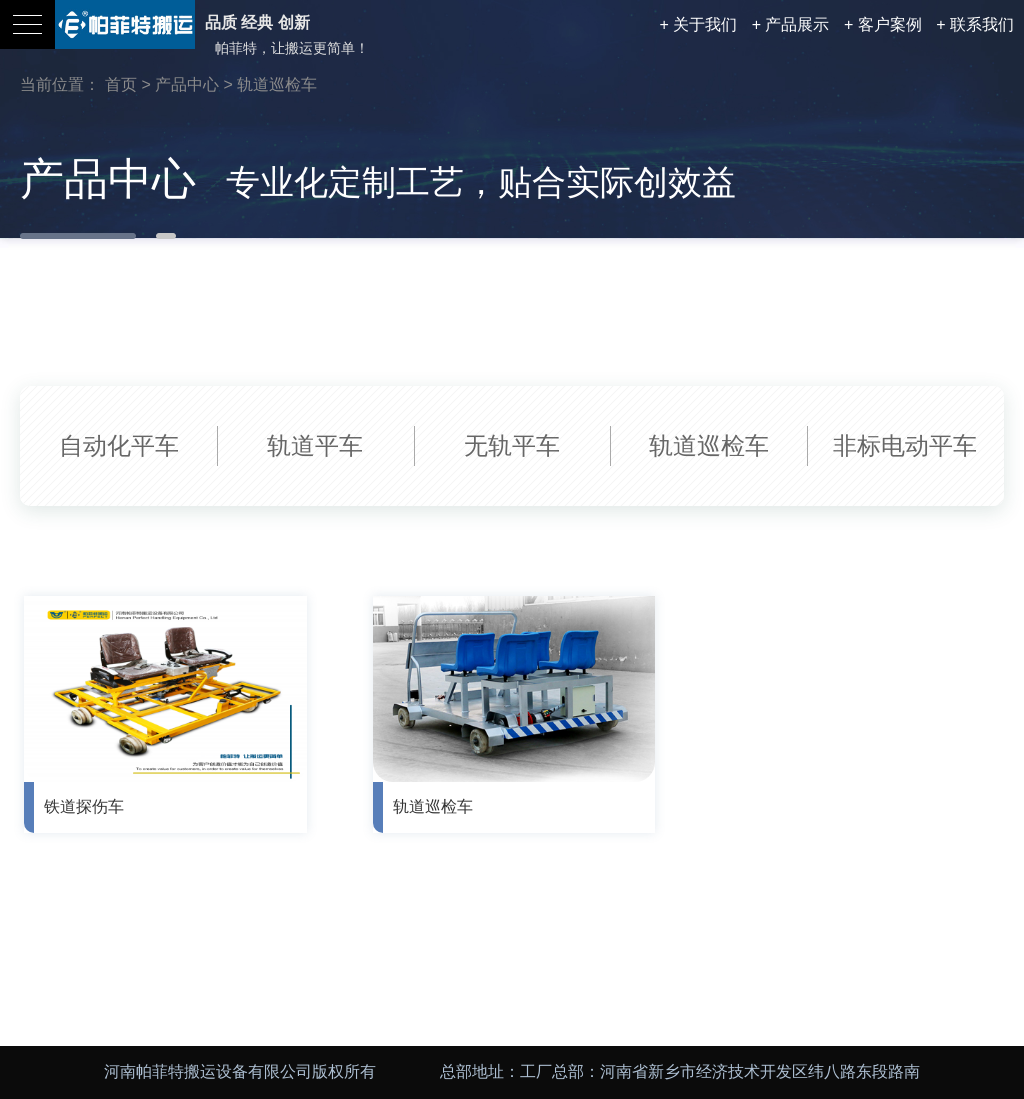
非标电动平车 (905, 445)
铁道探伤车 (84, 806)
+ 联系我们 (975, 24)
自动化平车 (119, 445)
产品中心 (187, 84)
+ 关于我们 (698, 24)
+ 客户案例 (883, 24)
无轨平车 (512, 445)
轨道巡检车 (277, 84)
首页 (121, 84)
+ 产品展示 (791, 24)
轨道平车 (315, 445)
